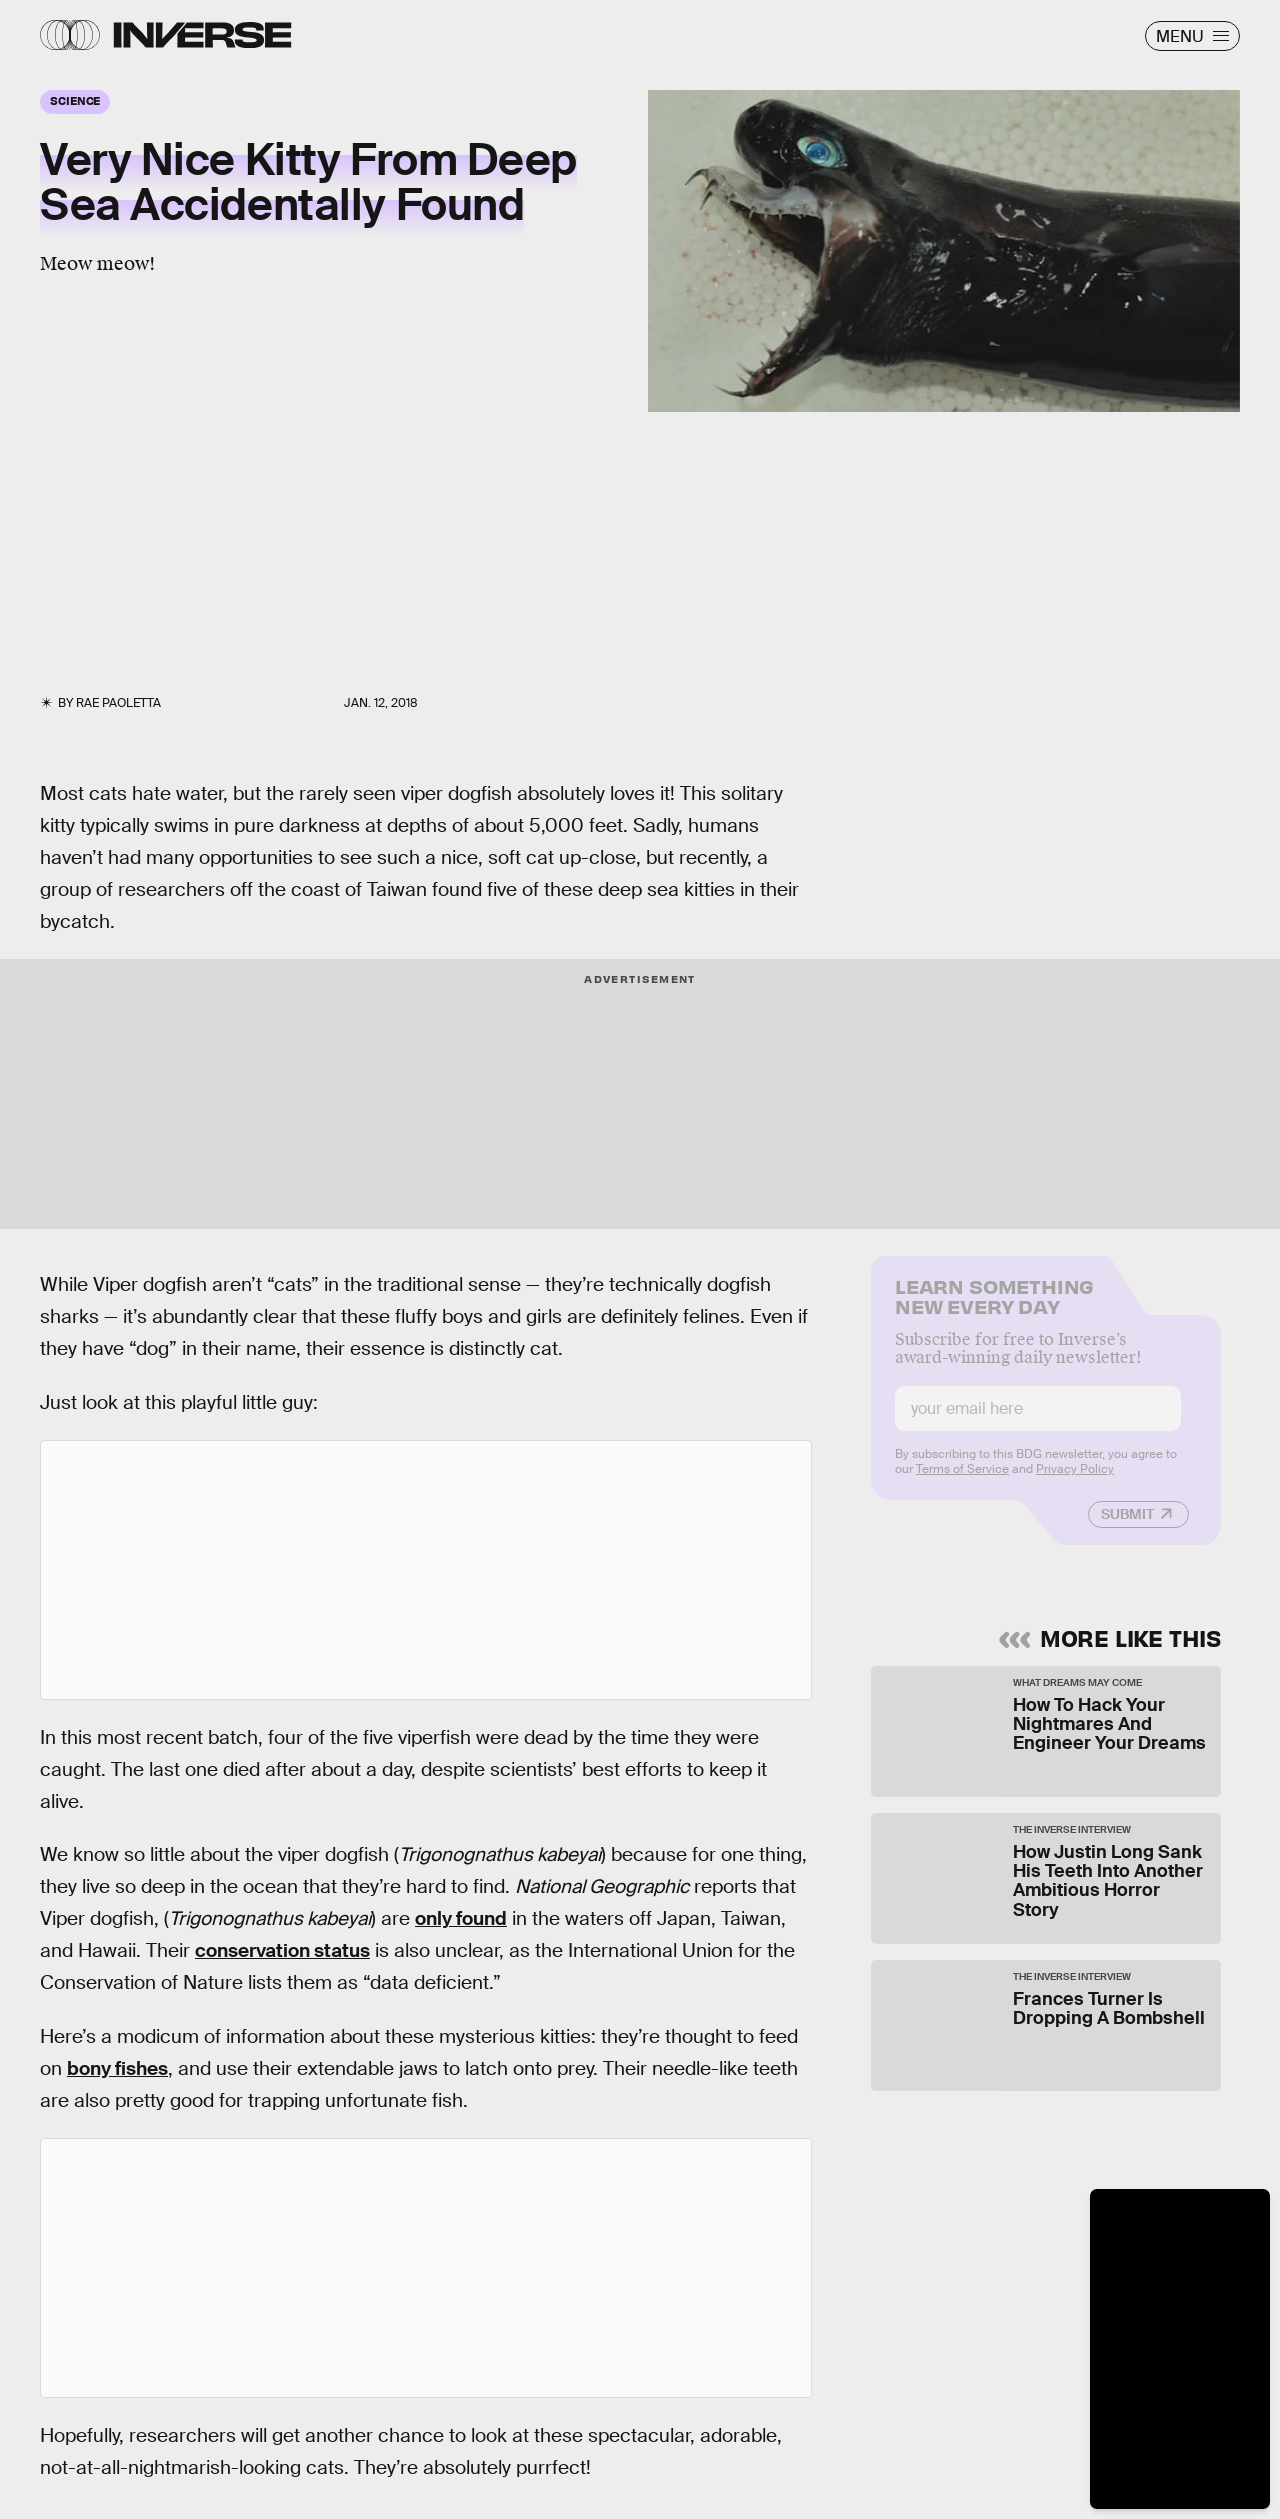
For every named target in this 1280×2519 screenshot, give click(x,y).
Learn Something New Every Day (994, 1307)
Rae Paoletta (118, 703)
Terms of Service (962, 1482)
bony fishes (117, 2068)
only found (461, 1918)
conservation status (282, 1950)
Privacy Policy (1075, 1482)
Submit (1127, 1527)
